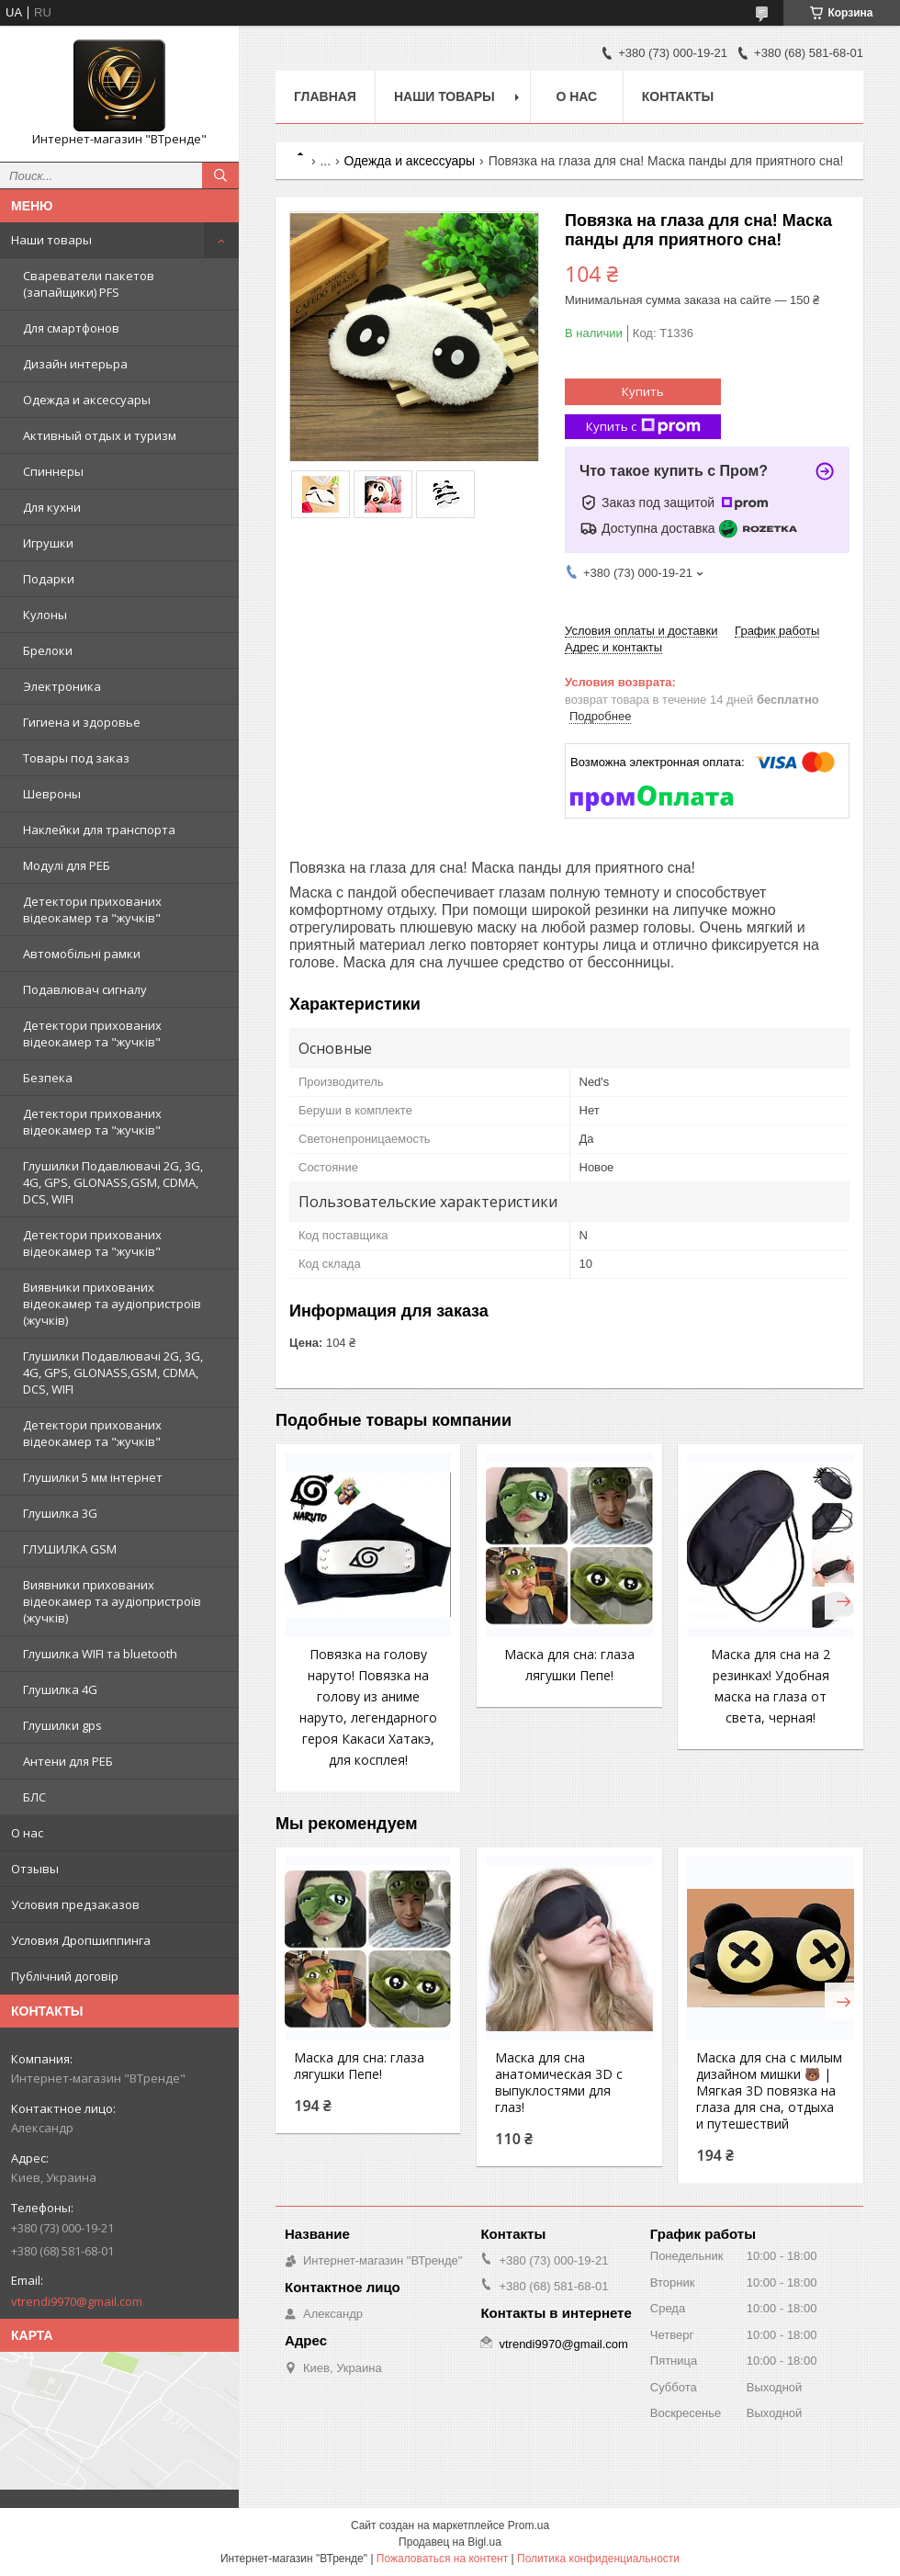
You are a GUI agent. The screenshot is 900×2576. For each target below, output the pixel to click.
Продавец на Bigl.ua (450, 2542)
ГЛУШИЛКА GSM (70, 1549)
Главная (325, 96)
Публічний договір (64, 1976)
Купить (643, 391)
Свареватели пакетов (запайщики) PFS (88, 283)
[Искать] (220, 175)
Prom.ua (528, 2525)
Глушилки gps (62, 1725)
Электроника (62, 686)
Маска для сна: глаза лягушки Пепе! (359, 2066)
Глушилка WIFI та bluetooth (100, 1653)
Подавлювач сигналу (85, 989)
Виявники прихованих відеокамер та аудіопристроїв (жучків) (112, 1303)
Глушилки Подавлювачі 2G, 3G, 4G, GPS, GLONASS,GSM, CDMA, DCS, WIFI (113, 1182)
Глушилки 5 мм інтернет (93, 1477)
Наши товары (51, 240)
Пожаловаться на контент (442, 2558)
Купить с (643, 426)
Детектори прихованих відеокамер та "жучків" (92, 909)
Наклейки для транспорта (99, 829)
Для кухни (52, 507)
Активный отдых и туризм (99, 435)
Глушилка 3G (60, 1513)
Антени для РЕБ (68, 1761)
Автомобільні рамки (82, 953)
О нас (27, 1833)
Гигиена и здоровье (82, 722)
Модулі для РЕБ (66, 865)
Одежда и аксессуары (87, 399)
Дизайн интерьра (75, 364)
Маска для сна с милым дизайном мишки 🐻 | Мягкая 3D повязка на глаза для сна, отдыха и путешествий (769, 2091)
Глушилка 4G (60, 1689)
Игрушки (48, 543)
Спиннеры (53, 471)
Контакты (678, 96)
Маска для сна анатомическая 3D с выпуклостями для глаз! (559, 2083)
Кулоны (45, 614)
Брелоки (48, 650)
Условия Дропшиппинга (81, 1940)
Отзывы (35, 1868)
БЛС (34, 1797)
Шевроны (52, 793)
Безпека (48, 1077)
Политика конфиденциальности (598, 2558)
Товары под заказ (76, 758)
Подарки (48, 579)
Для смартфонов (71, 328)
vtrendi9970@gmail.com (76, 2301)
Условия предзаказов (75, 1904)
